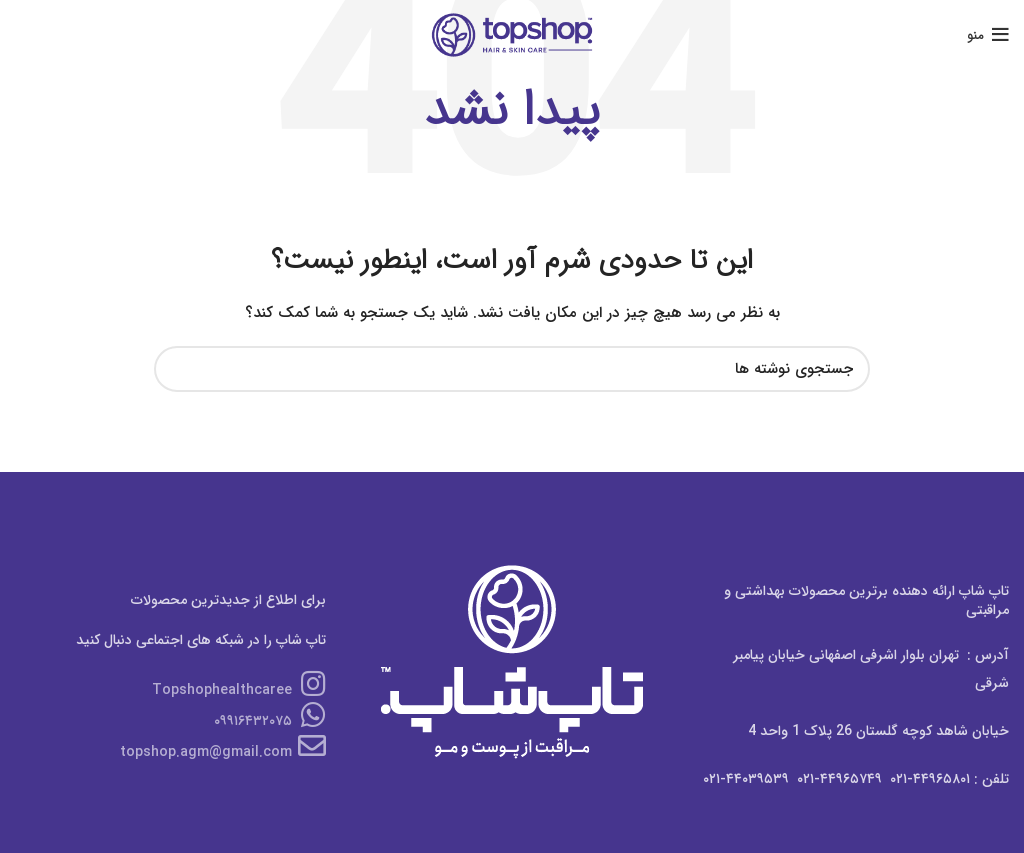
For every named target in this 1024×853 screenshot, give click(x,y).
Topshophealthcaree (239, 690)
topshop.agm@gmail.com (223, 752)
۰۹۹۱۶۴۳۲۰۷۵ (270, 721)
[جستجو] (512, 369)
